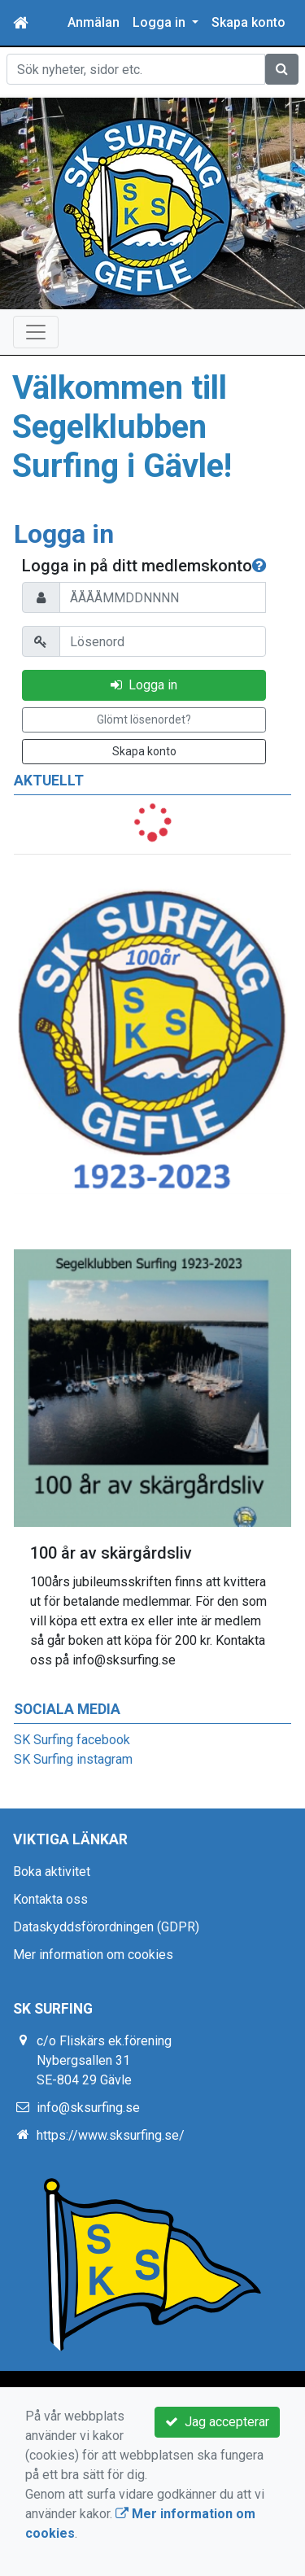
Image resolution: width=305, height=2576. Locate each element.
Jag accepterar (217, 2421)
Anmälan (94, 22)
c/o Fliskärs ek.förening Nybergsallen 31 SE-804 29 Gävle (104, 2060)
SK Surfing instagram (73, 1759)
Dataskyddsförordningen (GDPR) (106, 1927)
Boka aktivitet (51, 1871)
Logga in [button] (161, 22)
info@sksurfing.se (88, 2107)
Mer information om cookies (93, 1954)
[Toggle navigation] (36, 332)
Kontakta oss (50, 1899)
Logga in (144, 685)
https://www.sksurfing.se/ (111, 2135)
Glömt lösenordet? (144, 719)
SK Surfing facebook (72, 1739)
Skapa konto (248, 22)
